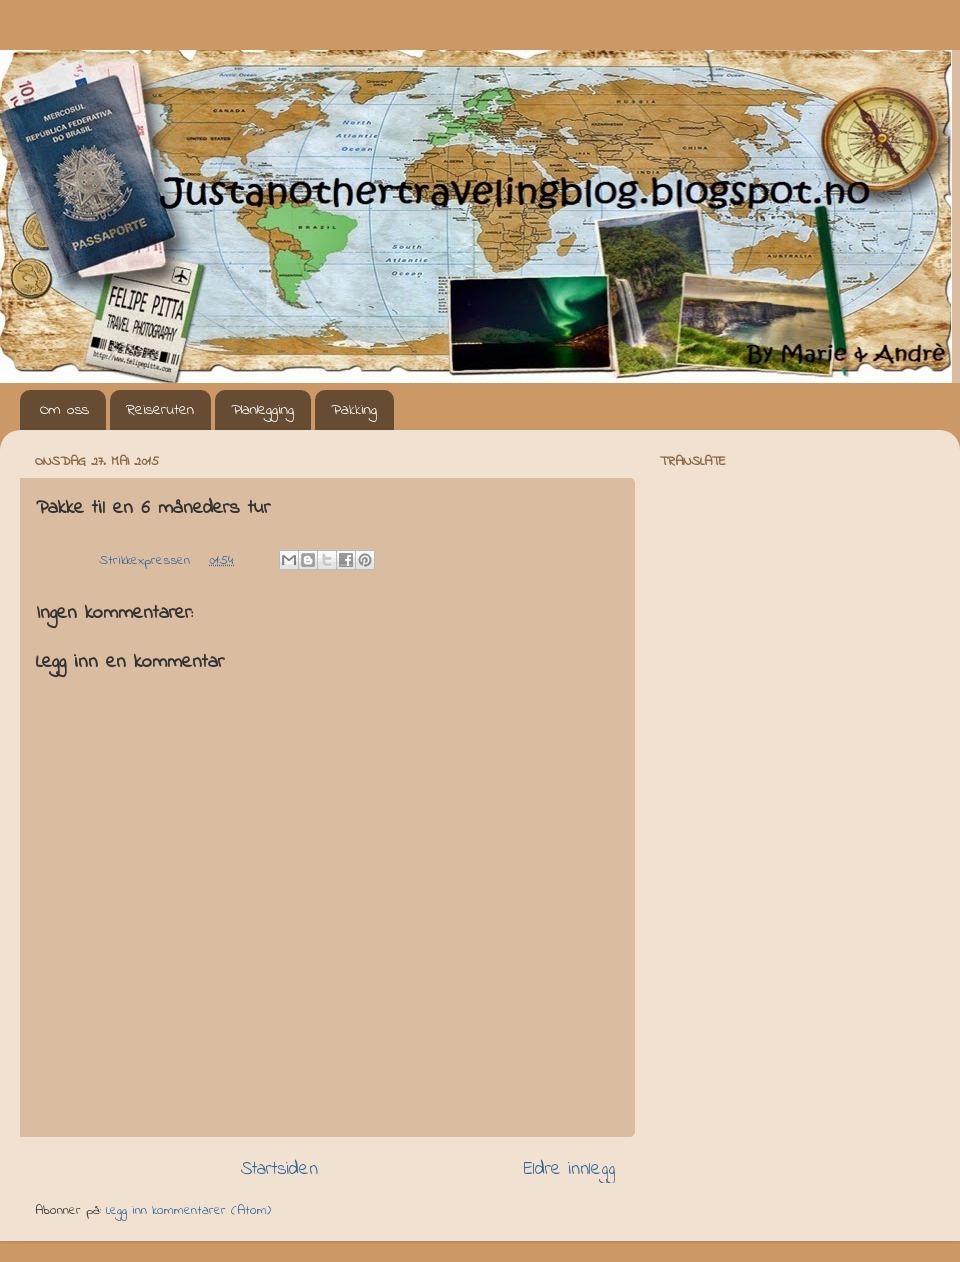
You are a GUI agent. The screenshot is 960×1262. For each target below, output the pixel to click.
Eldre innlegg (569, 1169)
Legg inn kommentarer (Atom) (188, 1211)
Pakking (354, 410)
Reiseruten (160, 410)
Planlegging (262, 410)
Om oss (64, 410)
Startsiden (279, 1169)
